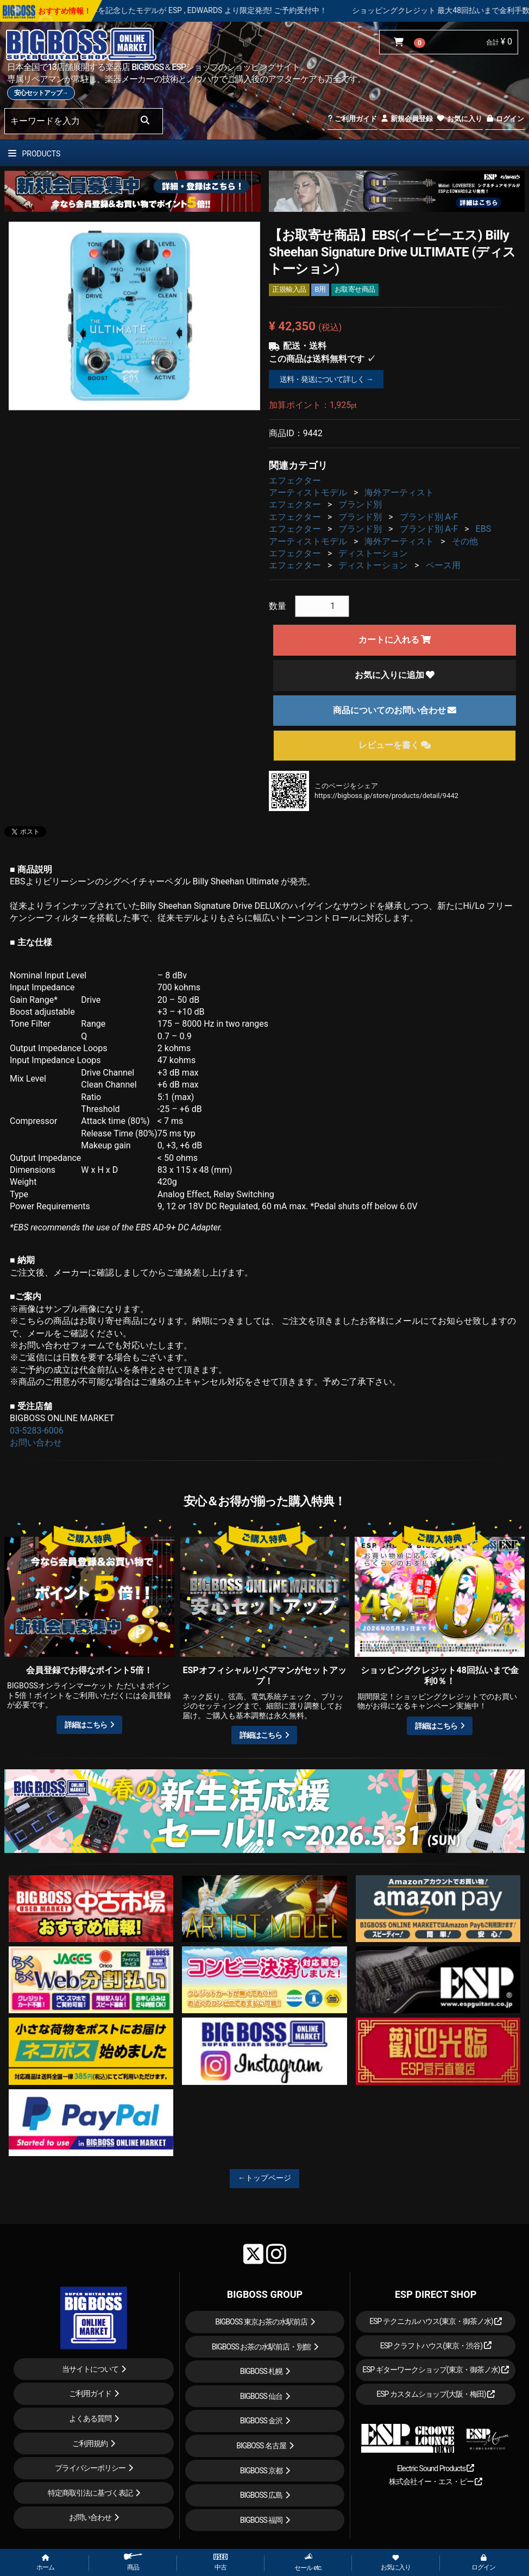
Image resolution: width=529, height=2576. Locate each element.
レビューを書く (394, 745)
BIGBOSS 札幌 (261, 2371)
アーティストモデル (308, 492)
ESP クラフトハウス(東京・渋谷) (436, 2345)
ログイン (505, 119)
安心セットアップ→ (41, 93)
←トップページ (264, 2177)
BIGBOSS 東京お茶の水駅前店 (261, 2321)
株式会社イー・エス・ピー (435, 2481)
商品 (133, 2562)
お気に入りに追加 (395, 675)
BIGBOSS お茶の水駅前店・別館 (261, 2346)
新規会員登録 (406, 119)
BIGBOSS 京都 (261, 2470)
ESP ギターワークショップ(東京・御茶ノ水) (435, 2369)
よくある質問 (90, 2418)
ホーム (45, 2563)
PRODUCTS (34, 153)
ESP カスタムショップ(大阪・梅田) (435, 2394)
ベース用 (443, 565)
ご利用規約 (90, 2443)
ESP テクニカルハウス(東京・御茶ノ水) (435, 2321)
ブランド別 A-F (429, 517)
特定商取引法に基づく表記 (90, 2493)
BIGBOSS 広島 (261, 2495)
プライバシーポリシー (90, 2468)
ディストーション (373, 553)
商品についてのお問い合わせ (395, 710)
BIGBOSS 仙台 (261, 2396)
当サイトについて (90, 2369)
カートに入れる (394, 639)
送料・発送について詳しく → (326, 379)
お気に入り (459, 119)
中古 (220, 2562)
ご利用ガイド (352, 119)
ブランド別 (360, 504)
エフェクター (295, 480)
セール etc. (308, 2562)
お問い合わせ (36, 1442)
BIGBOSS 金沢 (261, 2420)
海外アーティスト (399, 492)
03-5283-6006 (37, 1430)
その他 (465, 541)
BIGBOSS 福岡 (261, 2520)
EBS (484, 529)
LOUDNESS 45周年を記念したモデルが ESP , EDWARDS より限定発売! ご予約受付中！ (223, 10)
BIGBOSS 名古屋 (261, 2445)
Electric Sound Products (435, 2468)
